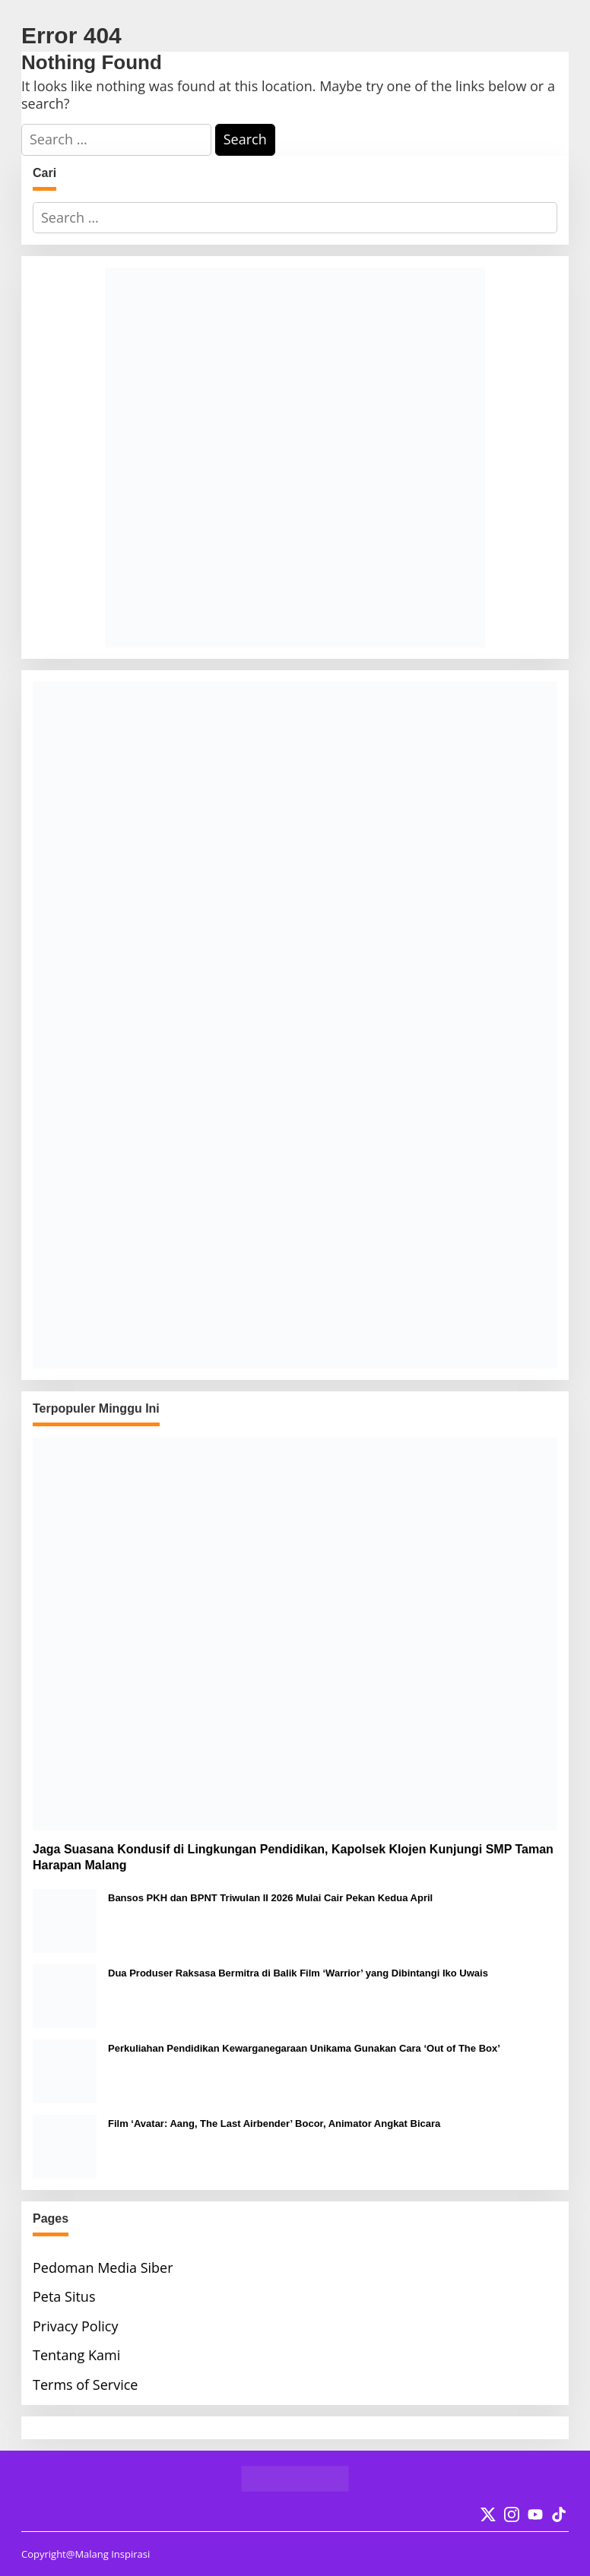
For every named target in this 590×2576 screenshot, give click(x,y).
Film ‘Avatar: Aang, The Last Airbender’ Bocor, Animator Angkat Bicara (274, 2123)
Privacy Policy (75, 2326)
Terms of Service (85, 2384)
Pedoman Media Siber (103, 2267)
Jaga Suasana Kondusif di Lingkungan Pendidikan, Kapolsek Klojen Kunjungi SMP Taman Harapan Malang (293, 1857)
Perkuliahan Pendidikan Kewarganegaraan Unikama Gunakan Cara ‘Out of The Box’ (304, 2048)
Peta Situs (64, 2296)
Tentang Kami (76, 2355)
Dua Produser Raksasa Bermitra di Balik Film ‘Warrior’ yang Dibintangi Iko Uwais (298, 1973)
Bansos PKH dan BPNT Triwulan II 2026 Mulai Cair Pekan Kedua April (270, 1898)
